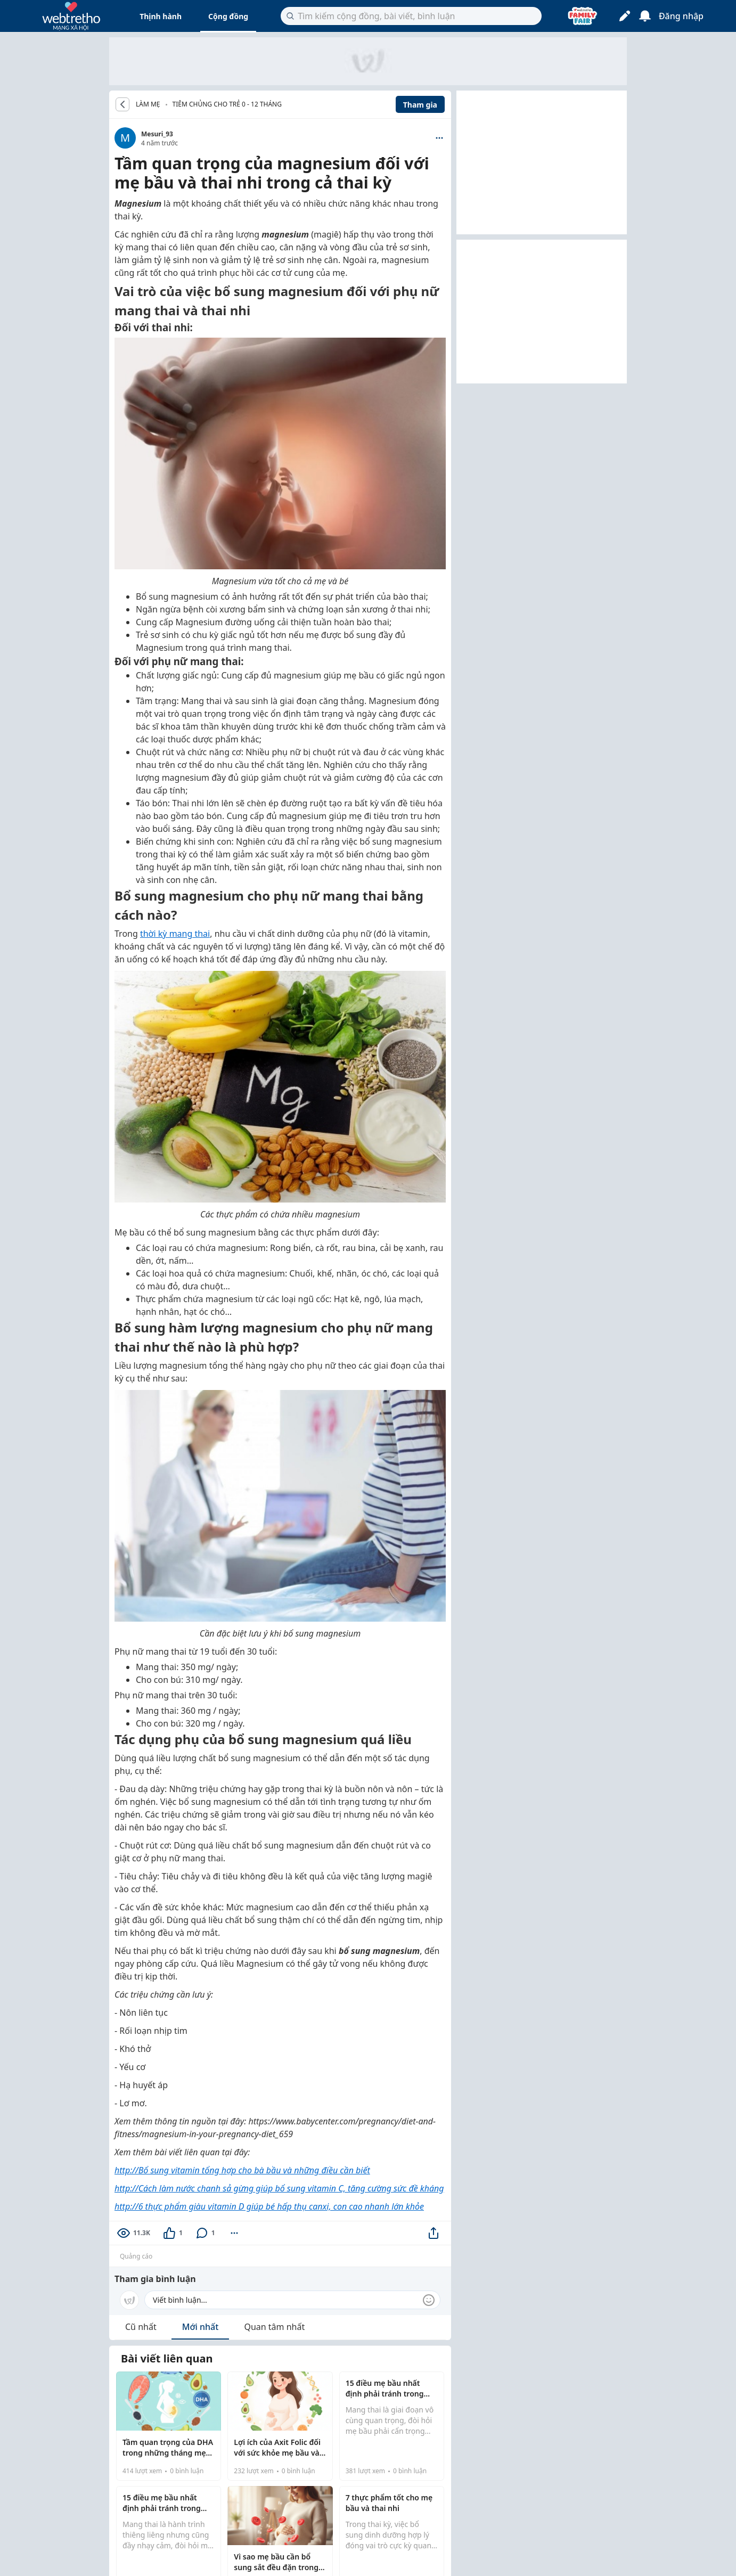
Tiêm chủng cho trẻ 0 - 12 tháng (227, 104)
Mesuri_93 (157, 133)
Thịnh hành (161, 16)
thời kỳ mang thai (175, 933)
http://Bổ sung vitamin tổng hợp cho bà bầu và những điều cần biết (242, 2170)
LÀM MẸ (148, 104)
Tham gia (420, 105)
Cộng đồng (228, 16)
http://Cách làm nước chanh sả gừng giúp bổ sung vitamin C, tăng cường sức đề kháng (279, 2188)
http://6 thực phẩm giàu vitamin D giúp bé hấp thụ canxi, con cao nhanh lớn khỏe (269, 2206)
